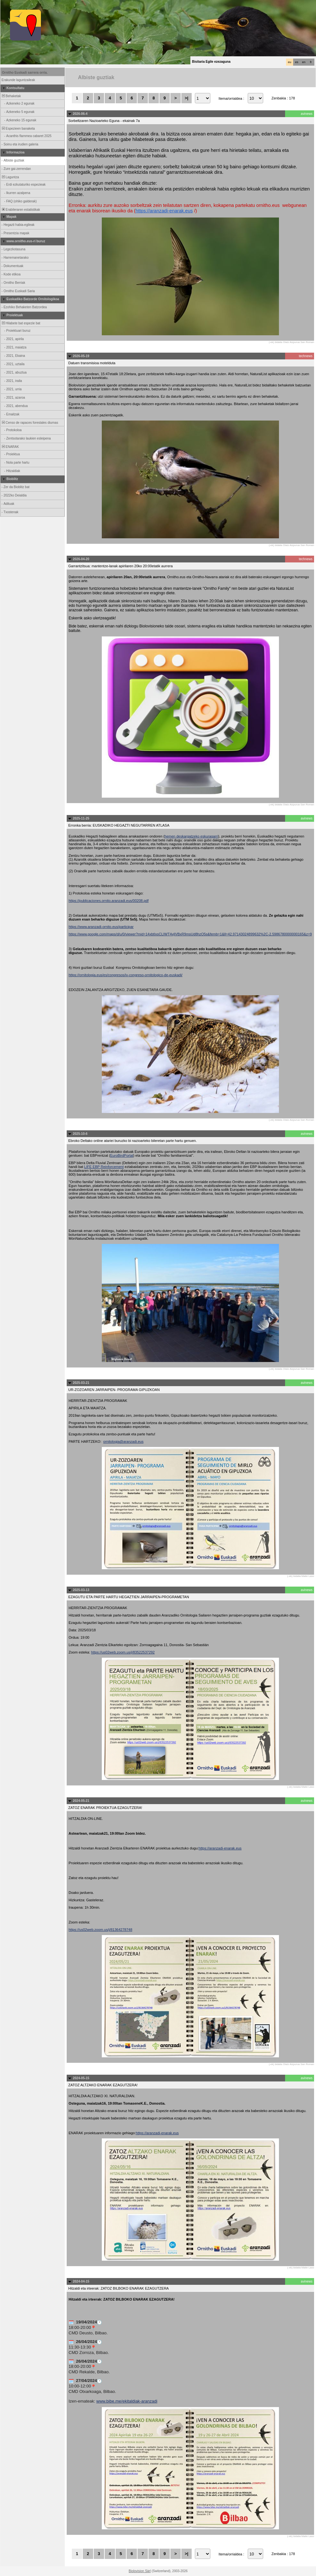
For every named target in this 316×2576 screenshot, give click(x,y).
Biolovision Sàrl (140, 2571)
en (303, 62)
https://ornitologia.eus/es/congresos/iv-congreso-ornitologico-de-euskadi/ (125, 975)
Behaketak (11, 96)
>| (186, 98)
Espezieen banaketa (18, 128)
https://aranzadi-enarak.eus (164, 210)
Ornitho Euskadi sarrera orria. (25, 72)
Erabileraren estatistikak (20, 209)
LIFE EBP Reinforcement (104, 1167)
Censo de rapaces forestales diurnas (29, 422)
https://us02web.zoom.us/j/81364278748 (100, 1930)
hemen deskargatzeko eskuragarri (191, 836)
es (296, 62)
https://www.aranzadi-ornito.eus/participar (101, 927)
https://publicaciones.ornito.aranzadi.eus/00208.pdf (108, 901)
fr (311, 62)
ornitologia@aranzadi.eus (123, 1441)
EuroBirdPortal (121, 1155)
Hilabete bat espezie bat (20, 323)
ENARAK (10, 447)
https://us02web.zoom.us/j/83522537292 (123, 1652)
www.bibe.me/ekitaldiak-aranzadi (126, 2401)
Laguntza (10, 177)
